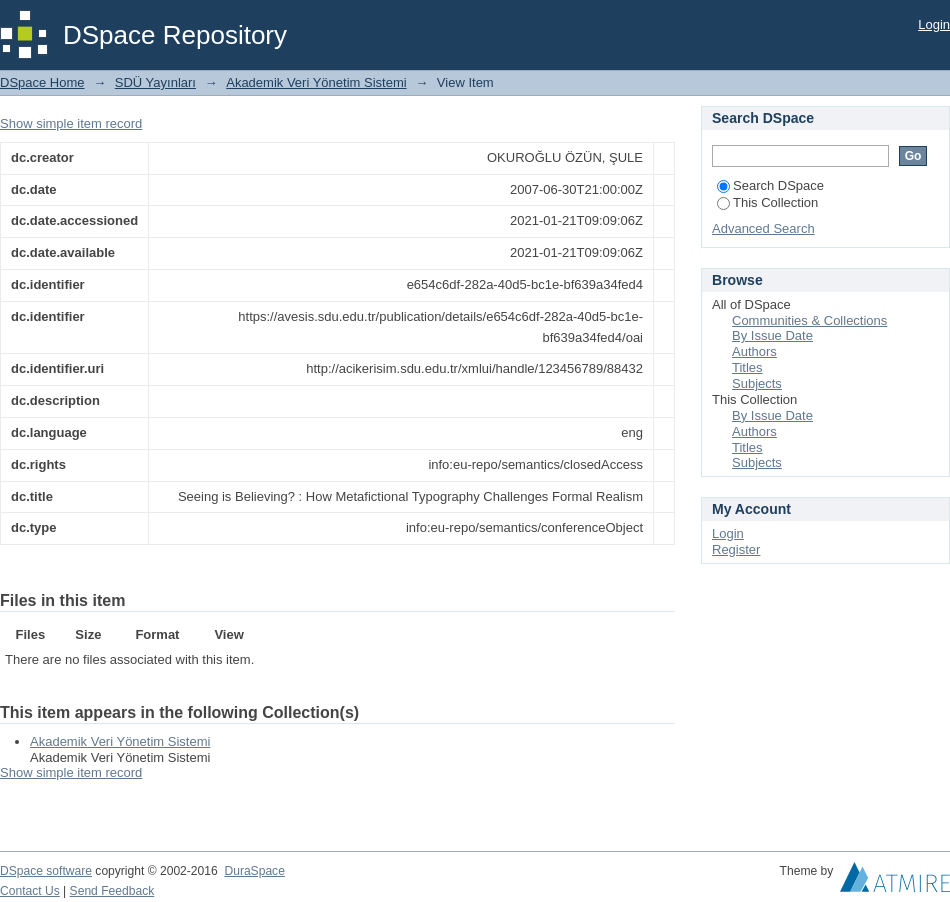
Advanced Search (763, 228)
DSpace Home (42, 82)
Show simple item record (71, 123)
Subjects (757, 383)
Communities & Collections (809, 320)
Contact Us (30, 891)
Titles (747, 367)
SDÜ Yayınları (155, 82)
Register (736, 549)
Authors (754, 351)
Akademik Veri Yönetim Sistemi (316, 82)
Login (934, 24)
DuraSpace (254, 871)
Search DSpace (770, 185)
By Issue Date (772, 335)
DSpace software (46, 871)
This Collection (767, 202)
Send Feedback (112, 891)
